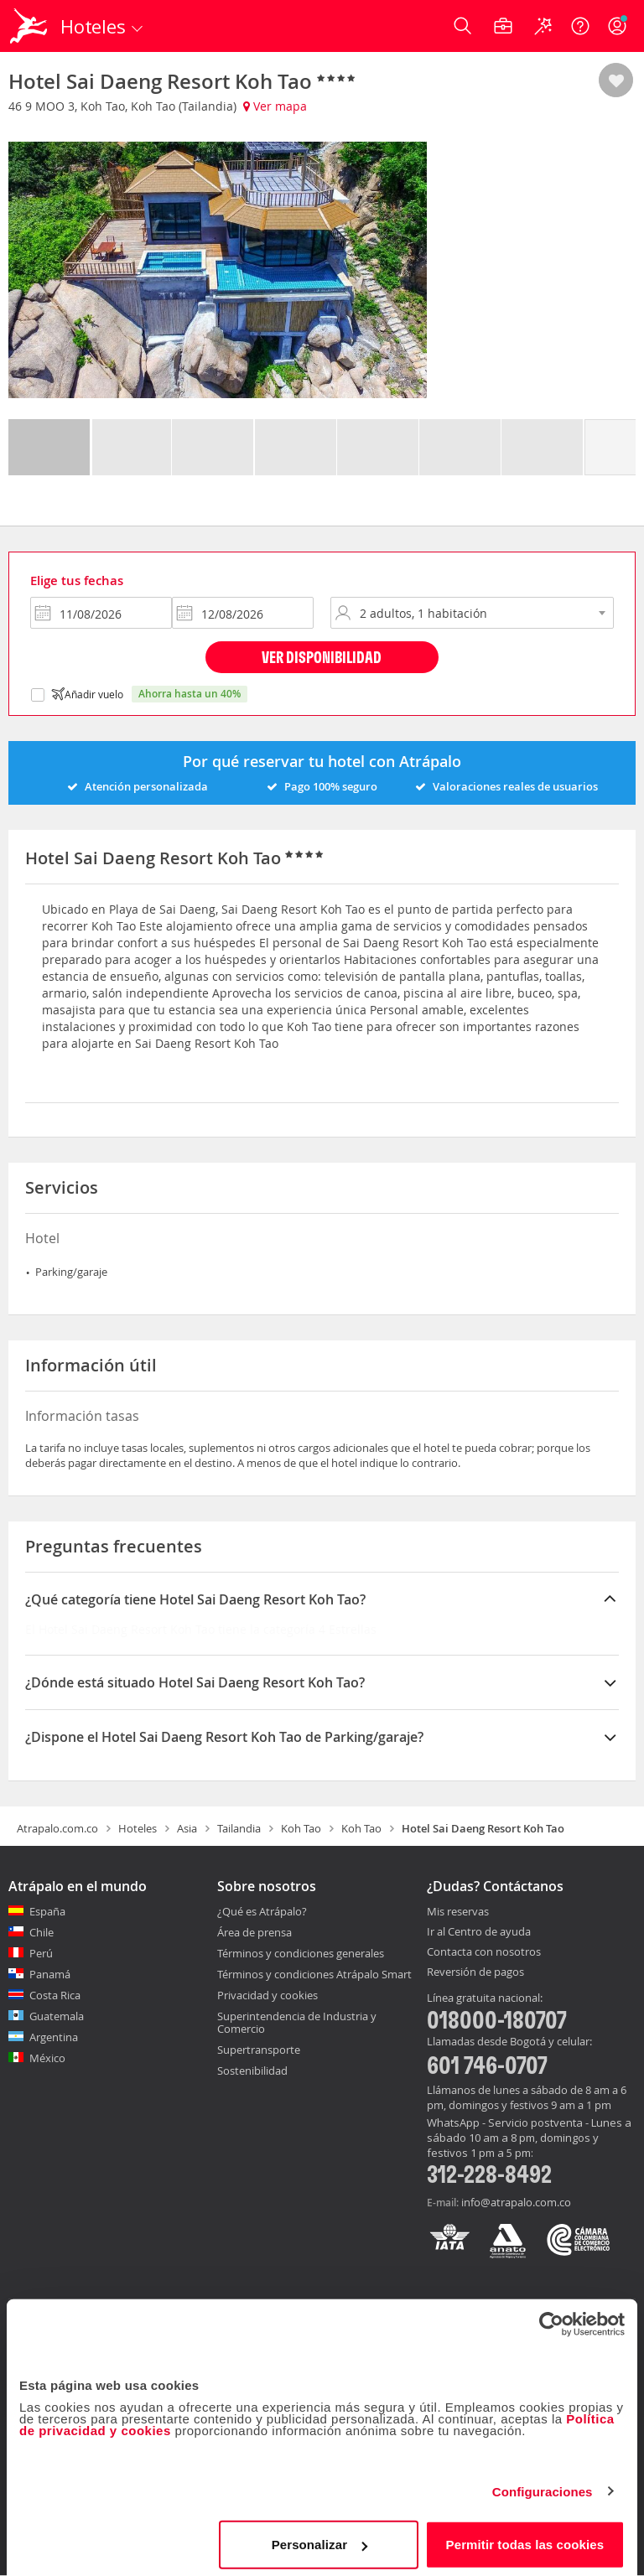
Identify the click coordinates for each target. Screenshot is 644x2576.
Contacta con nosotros (484, 1952)
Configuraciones (542, 2485)
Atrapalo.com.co (57, 1828)
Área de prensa (254, 1932)
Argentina (53, 2037)
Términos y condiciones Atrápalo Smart (314, 1974)
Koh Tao (301, 1828)
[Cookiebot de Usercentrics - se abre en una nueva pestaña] (551, 2317)
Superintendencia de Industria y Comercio (297, 2022)
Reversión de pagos (475, 1972)
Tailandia (239, 1828)
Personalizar (319, 2538)
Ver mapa (275, 106)
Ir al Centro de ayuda (479, 1932)
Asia (187, 1828)
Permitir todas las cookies (525, 2538)
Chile (41, 1932)
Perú (41, 1953)
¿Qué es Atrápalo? (262, 1911)
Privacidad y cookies (267, 1995)
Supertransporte (258, 2049)
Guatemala (56, 2016)
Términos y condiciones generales (300, 1953)
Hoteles (137, 1828)
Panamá (49, 1974)
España (47, 1911)
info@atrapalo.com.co (516, 2202)
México (47, 2057)
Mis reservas (458, 1912)
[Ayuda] (580, 26)
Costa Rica (54, 1995)
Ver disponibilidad (322, 656)
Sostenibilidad (252, 2070)
